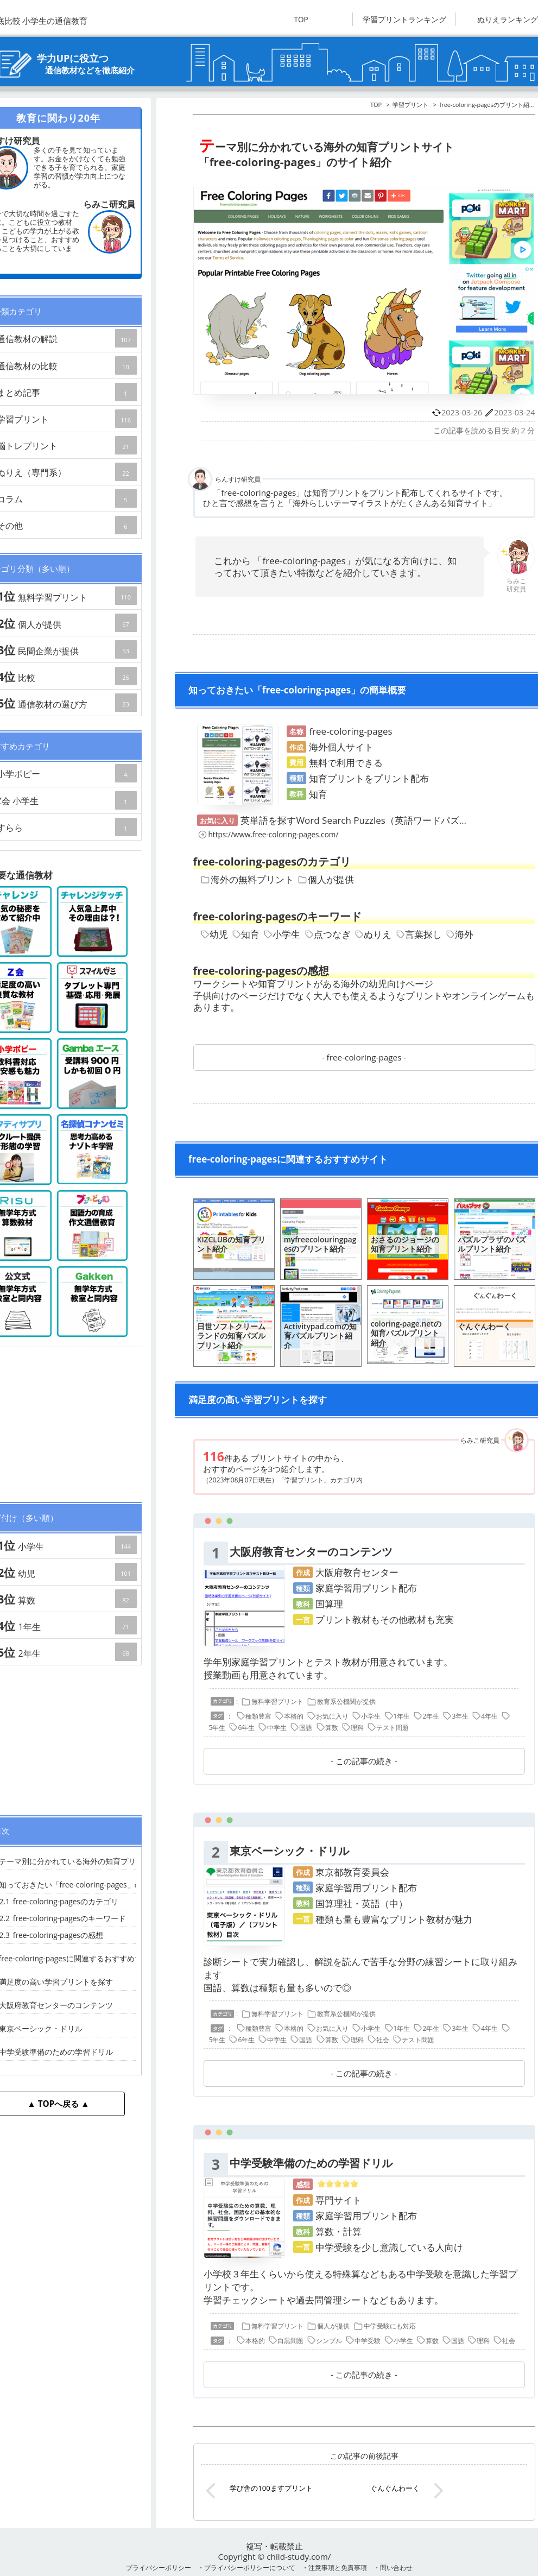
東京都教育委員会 (352, 1872)
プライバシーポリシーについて (249, 2567)
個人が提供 (326, 879)
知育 (245, 934)
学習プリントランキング (404, 19)
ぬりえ (373, 934)
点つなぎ (328, 934)
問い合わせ (396, 2567)
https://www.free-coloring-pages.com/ (268, 834)
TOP (301, 19)
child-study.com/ (299, 2556)
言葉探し (419, 934)
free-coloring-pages (364, 1057)
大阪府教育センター (356, 1572)
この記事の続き (364, 1761)
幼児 (214, 934)
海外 (459, 934)
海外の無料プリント (247, 879)
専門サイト (338, 2200)
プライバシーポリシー (158, 2567)
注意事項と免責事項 (337, 2567)
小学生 (282, 934)
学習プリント (410, 104)
